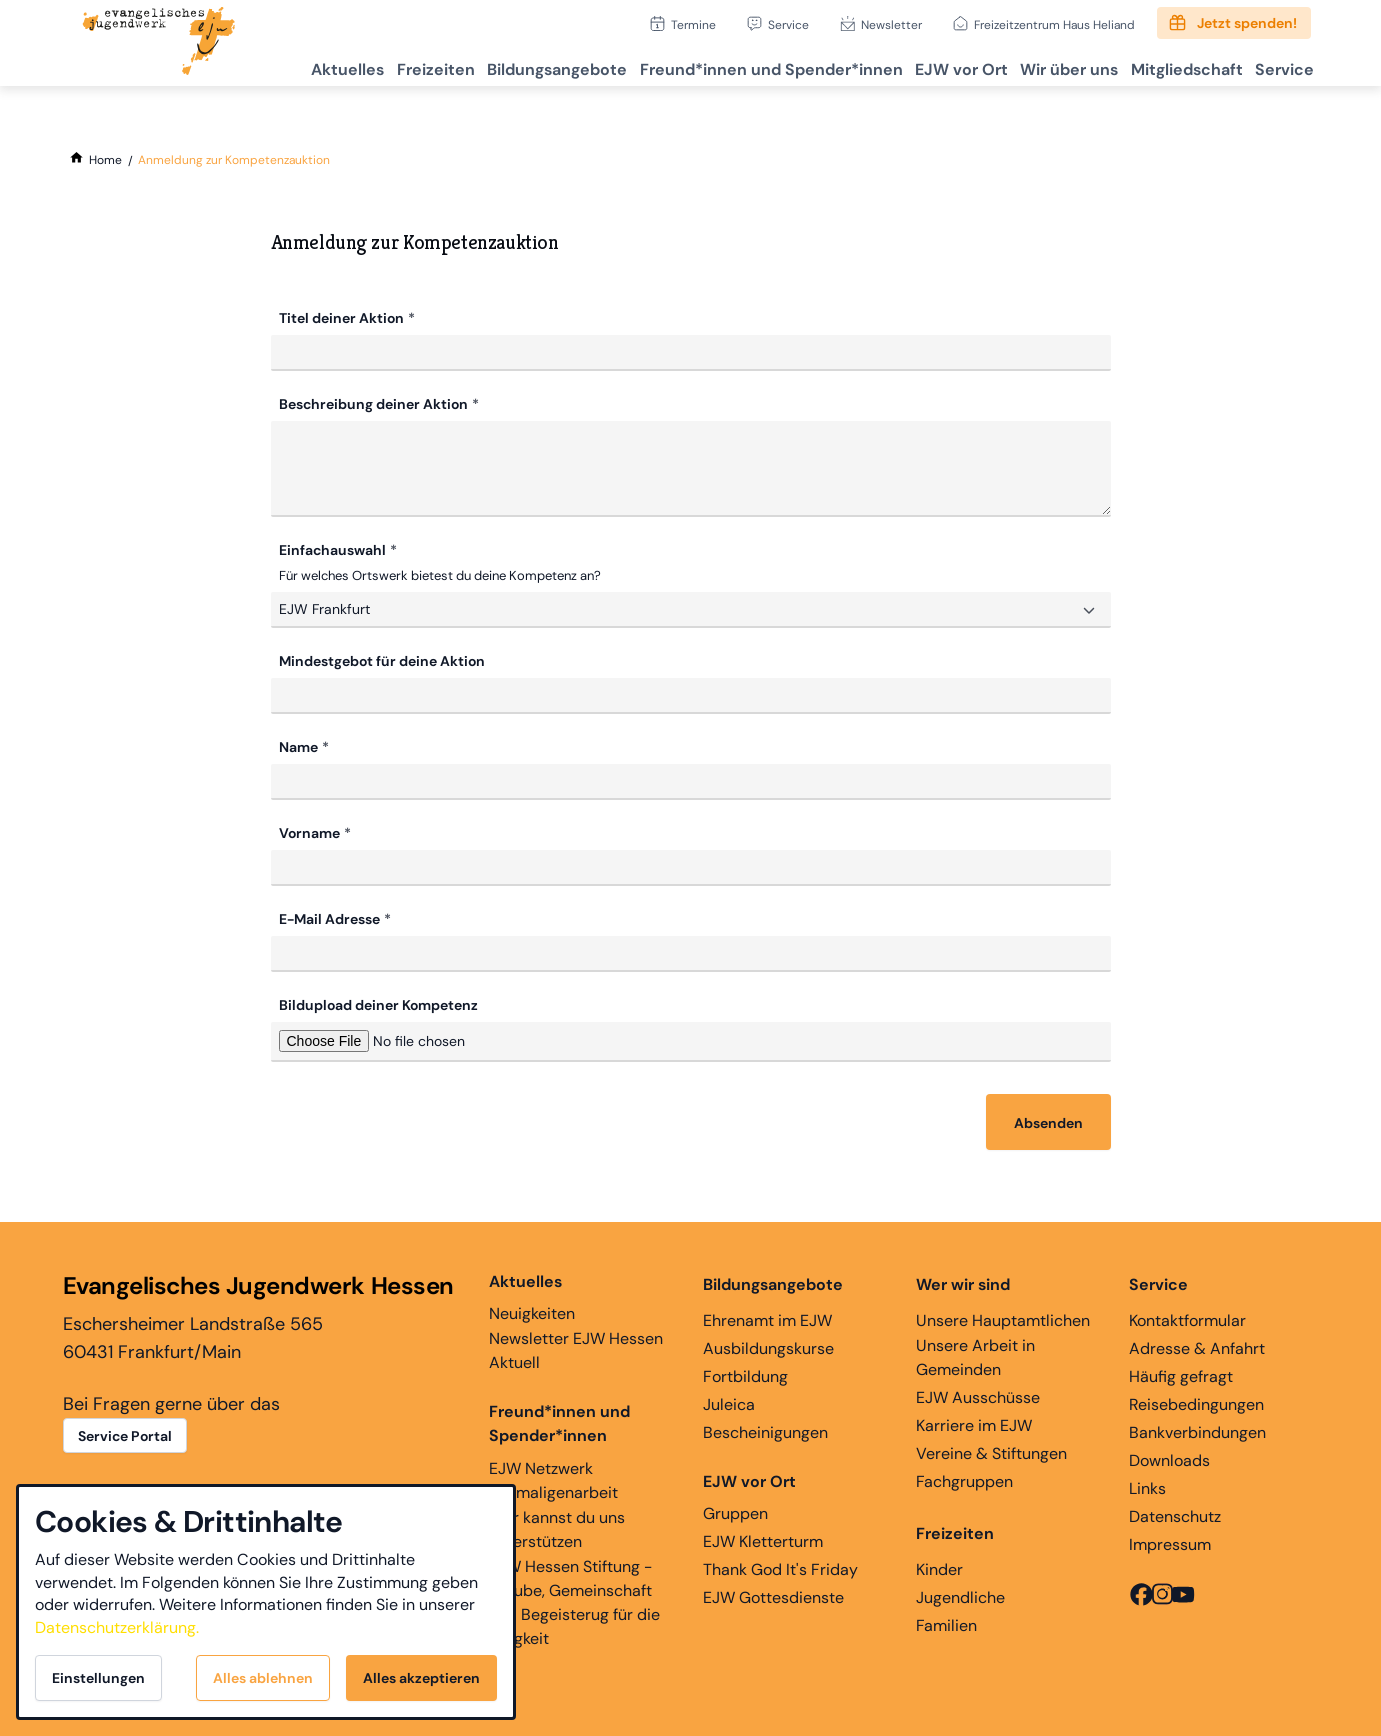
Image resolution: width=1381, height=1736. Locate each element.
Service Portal (125, 1434)
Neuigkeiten (532, 1295)
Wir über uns (1039, 65)
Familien (946, 1623)
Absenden (1048, 1121)
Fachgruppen (964, 1479)
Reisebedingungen (1196, 1402)
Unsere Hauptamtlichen (1003, 1318)
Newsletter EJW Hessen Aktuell (576, 1348)
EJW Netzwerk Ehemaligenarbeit (553, 1478)
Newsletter (891, 24)
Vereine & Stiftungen (991, 1451)
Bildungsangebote (492, 65)
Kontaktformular (1187, 1318)
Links (1147, 1486)
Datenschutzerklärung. (117, 1627)
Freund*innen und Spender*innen (559, 1421)
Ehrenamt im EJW (767, 1318)
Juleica (729, 1402)
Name (298, 745)
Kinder (939, 1567)
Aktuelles (259, 65)
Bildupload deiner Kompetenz (378, 1003)
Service (788, 24)
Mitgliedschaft (1168, 65)
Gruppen (749, 1495)
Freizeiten (359, 65)
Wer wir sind (963, 1282)
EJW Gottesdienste (773, 1595)
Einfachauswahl (332, 550)
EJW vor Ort (919, 65)
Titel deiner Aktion (341, 318)
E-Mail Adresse (329, 917)
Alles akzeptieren (421, 1678)
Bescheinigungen (765, 1430)
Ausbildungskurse (768, 1346)
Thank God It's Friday (780, 1567)
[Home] (105, 160)
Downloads (1169, 1458)
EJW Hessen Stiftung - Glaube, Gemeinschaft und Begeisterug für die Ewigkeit (574, 1600)
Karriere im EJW (974, 1423)
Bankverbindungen (1197, 1430)
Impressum (1170, 1542)
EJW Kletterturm (763, 1539)
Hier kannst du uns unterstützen (557, 1527)
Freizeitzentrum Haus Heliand (1054, 24)
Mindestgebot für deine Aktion (382, 659)
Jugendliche (960, 1595)
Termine (693, 24)
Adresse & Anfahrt (1197, 1346)
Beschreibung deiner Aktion (373, 404)
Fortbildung (745, 1374)
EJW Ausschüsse (978, 1395)
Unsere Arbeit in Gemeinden (975, 1355)
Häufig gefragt (1181, 1374)
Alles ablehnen (263, 1678)
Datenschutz (1175, 1514)
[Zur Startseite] (159, 43)
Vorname (309, 831)
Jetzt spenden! (1247, 23)
